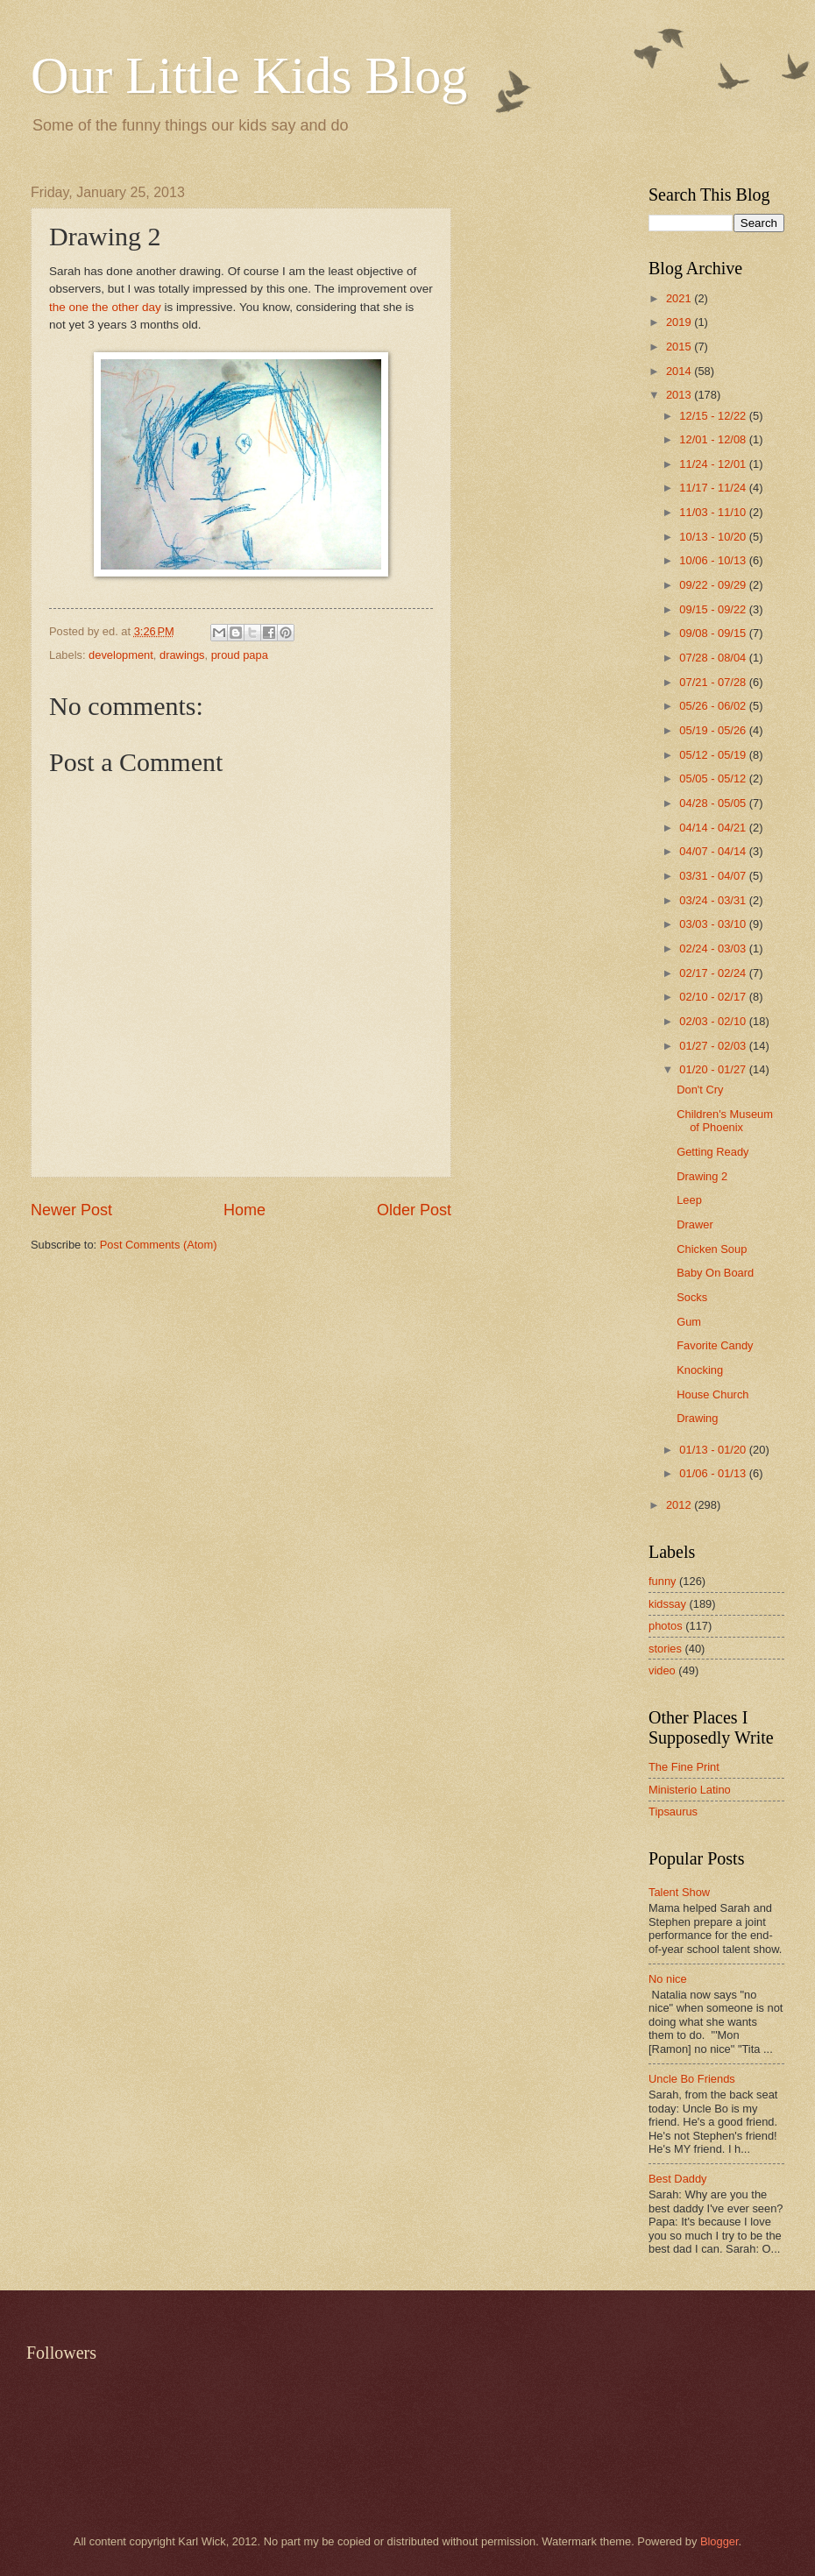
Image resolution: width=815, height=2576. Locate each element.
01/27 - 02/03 (713, 1045)
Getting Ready (712, 1151)
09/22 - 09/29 (713, 584)
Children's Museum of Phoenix (725, 1121)
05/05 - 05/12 (713, 778)
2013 (680, 394)
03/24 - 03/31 (713, 900)
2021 (680, 298)
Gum (689, 1321)
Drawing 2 (702, 1176)
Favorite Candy (715, 1345)
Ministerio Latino (689, 1789)
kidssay (667, 1603)
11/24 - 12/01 (713, 464)
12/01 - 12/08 (713, 439)
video (662, 1670)
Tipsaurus (673, 1811)
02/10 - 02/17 (713, 996)
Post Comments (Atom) (158, 1244)
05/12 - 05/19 (713, 754)
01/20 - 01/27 (713, 1069)
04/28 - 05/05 (713, 803)
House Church (712, 1394)
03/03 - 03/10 (713, 924)
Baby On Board (715, 1272)
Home (244, 1210)
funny (662, 1581)
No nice (667, 1978)
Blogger (719, 2541)
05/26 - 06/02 (713, 705)
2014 (680, 371)
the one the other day (105, 307)
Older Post (414, 1210)
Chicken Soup (712, 1249)
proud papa (239, 655)
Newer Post (71, 1210)
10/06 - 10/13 (713, 560)
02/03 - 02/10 (713, 1021)
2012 (680, 1504)
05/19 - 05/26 (713, 730)
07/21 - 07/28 (713, 682)
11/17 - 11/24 (713, 487)
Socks (692, 1297)
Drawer (695, 1224)
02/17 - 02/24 (713, 973)
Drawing (697, 1418)
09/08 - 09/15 (713, 633)
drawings (182, 655)
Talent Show (679, 1892)
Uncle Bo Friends (691, 2078)
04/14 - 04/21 (713, 827)
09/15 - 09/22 (713, 609)
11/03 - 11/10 (713, 512)
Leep (689, 1200)
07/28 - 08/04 (713, 657)
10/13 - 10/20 (713, 536)
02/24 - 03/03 (713, 948)
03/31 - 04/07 (713, 875)
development (121, 655)
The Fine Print (683, 1766)
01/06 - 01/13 (713, 1473)
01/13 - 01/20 (713, 1449)
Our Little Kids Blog (249, 75)
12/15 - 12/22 (713, 415)
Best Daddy (677, 2178)
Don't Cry (700, 1089)
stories (665, 1648)
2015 (680, 346)
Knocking (700, 1369)
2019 (680, 322)
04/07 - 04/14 (713, 851)
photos (665, 1625)
